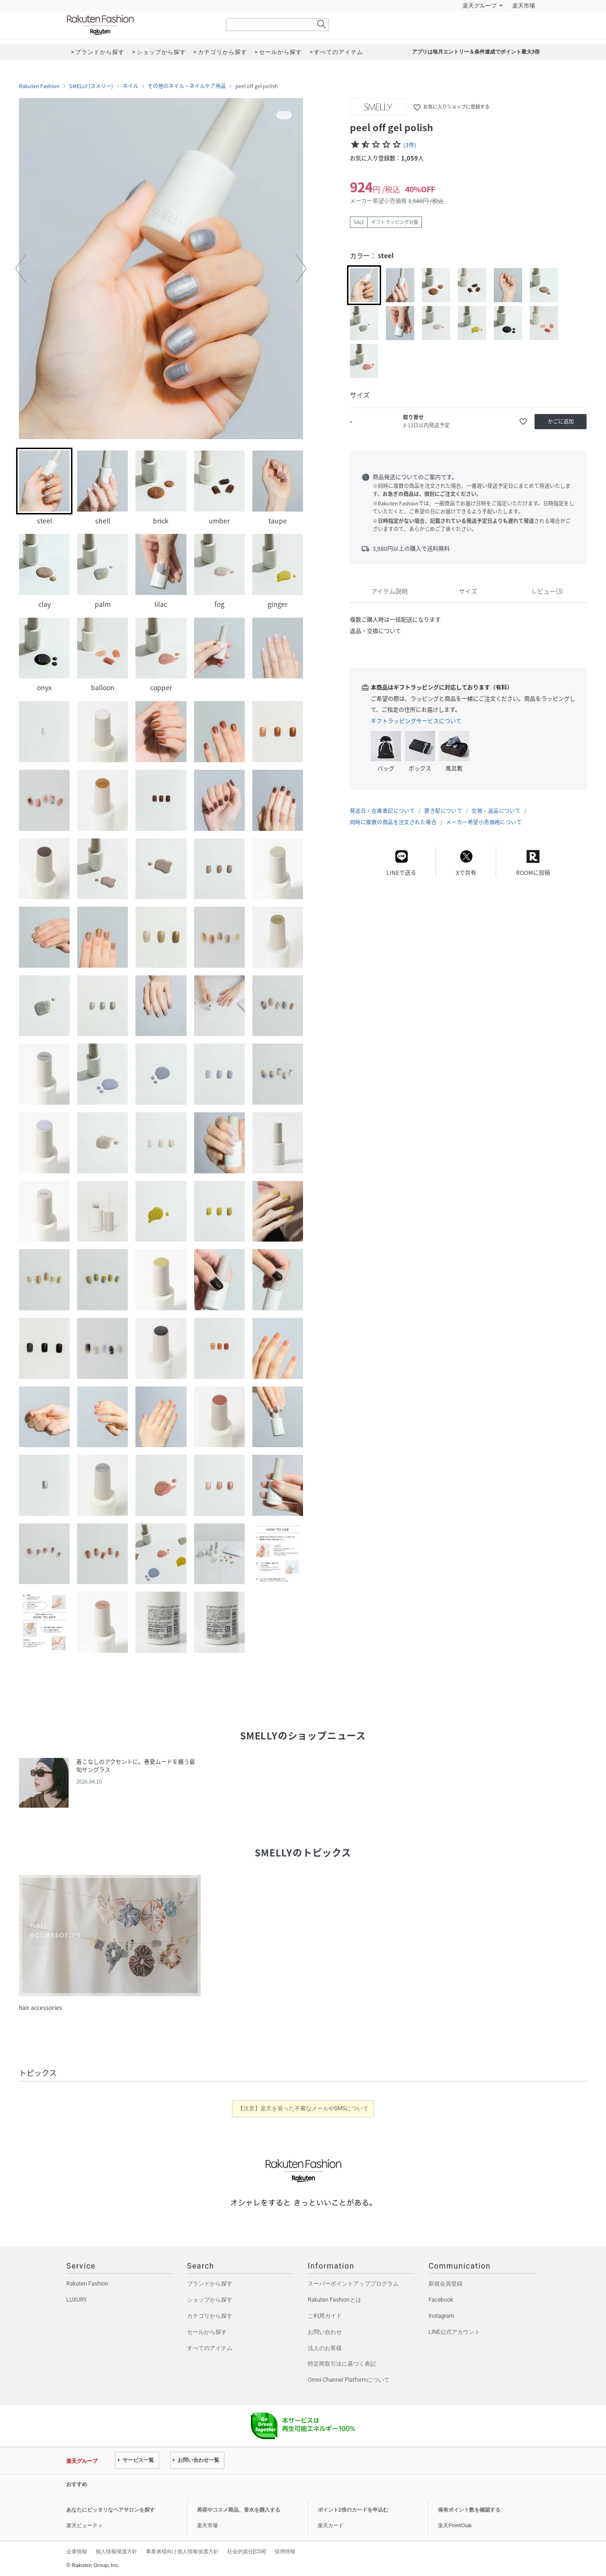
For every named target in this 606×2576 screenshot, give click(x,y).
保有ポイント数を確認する (469, 2510)
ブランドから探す (209, 2283)
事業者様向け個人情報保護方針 (182, 2551)
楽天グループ (480, 5)
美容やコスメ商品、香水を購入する (238, 2510)
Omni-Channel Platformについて (349, 2380)
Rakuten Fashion (139, 25)
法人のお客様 (325, 2348)
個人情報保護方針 (116, 2551)
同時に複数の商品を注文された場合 (393, 822)
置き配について (443, 811)
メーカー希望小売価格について (484, 822)
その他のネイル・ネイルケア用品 (187, 86)
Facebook (440, 2300)
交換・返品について (496, 811)
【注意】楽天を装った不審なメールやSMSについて (303, 2108)
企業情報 (76, 2551)
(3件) (409, 145)
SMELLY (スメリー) (91, 86)
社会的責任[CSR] (246, 2551)
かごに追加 (561, 421)
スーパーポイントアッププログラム (353, 2283)
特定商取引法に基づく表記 (342, 2363)
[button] (20, 268)
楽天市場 (523, 5)
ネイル (130, 86)
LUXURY (76, 2300)
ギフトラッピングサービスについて (416, 721)
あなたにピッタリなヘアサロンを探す (110, 2510)
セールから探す (207, 2332)
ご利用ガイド (325, 2316)
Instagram (441, 2316)
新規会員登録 (445, 2283)
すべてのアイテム (209, 2348)
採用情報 (285, 2551)
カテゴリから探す (209, 2316)
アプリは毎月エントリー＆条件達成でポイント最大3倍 (476, 52)
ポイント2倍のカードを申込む (353, 2510)
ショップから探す (209, 2300)
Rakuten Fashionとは (334, 2300)
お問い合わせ (325, 2332)
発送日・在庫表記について (382, 811)
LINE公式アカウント (454, 2332)
